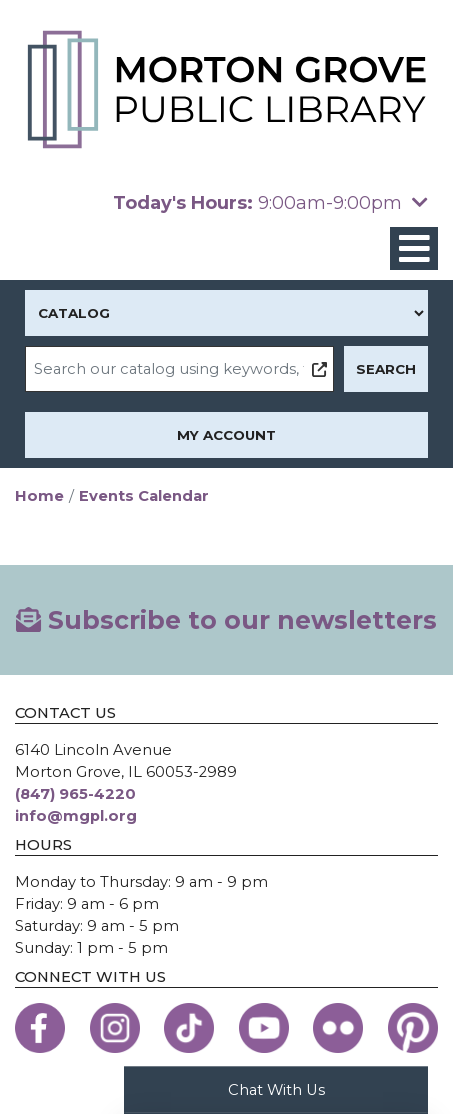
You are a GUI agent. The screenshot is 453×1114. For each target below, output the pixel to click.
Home (39, 496)
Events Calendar (144, 496)
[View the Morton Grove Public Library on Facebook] (40, 1028)
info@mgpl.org (76, 816)
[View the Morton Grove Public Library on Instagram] (115, 1028)
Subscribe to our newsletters (226, 620)
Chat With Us (276, 1089)
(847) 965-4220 (75, 794)
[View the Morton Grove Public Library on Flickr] (338, 1028)
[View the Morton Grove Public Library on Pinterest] (413, 1028)
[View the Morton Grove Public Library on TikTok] (189, 1028)
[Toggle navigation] (414, 248)
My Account (226, 435)
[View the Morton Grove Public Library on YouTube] (264, 1028)
